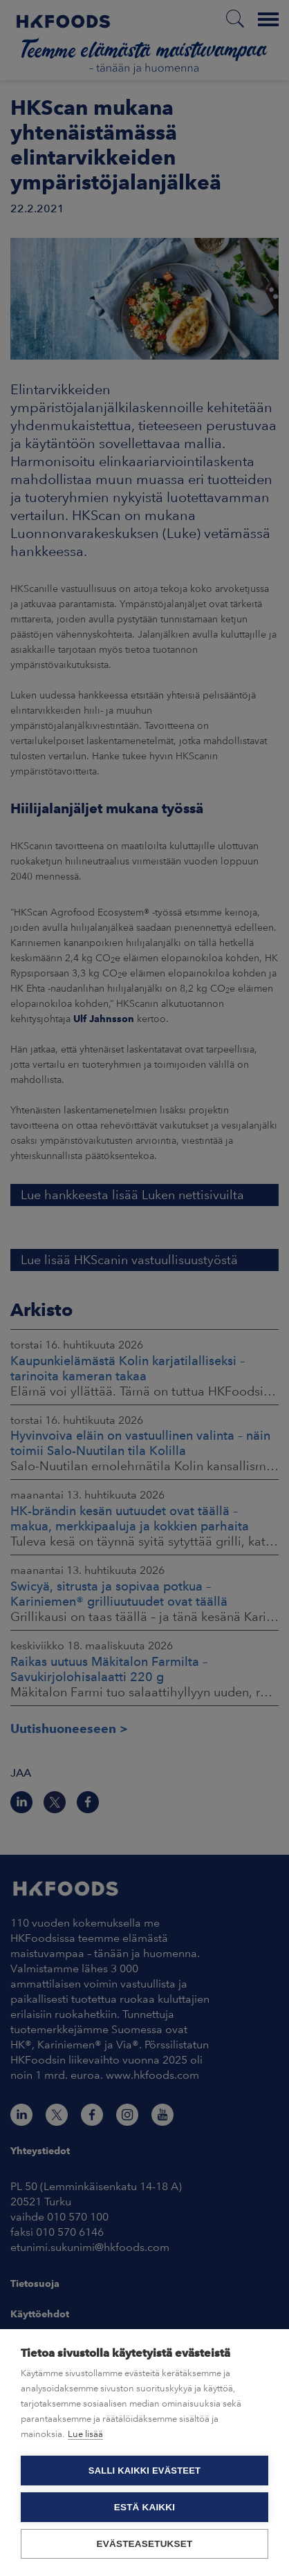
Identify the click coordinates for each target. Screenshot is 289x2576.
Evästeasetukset (145, 2544)
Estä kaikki (144, 2507)
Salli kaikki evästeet (144, 2470)
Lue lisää (85, 2434)
